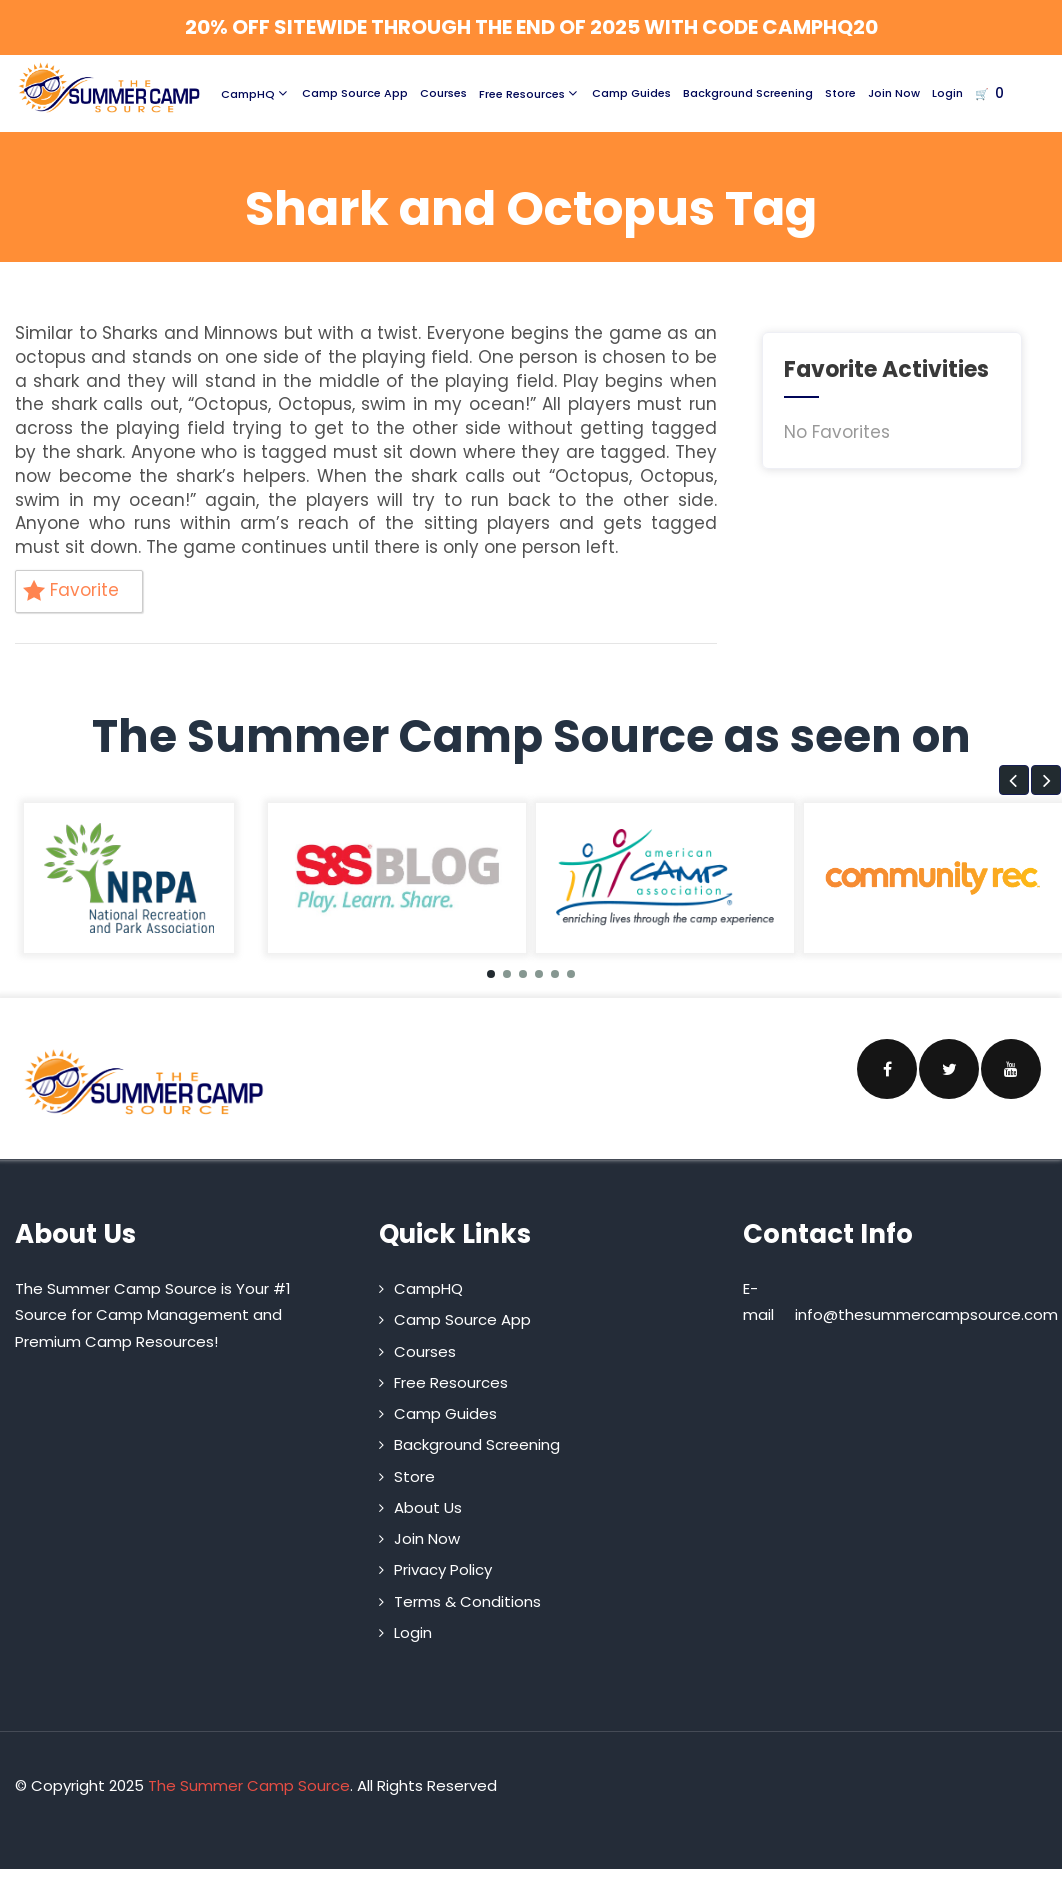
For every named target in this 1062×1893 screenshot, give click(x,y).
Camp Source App (355, 93)
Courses (443, 93)
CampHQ (255, 93)
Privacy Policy (443, 1569)
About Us (428, 1507)
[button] (1014, 780)
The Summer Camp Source (249, 1785)
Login (947, 93)
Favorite (71, 590)
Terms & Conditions (467, 1601)
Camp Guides (631, 93)
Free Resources (529, 93)
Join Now (894, 93)
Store (840, 93)
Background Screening (748, 93)
